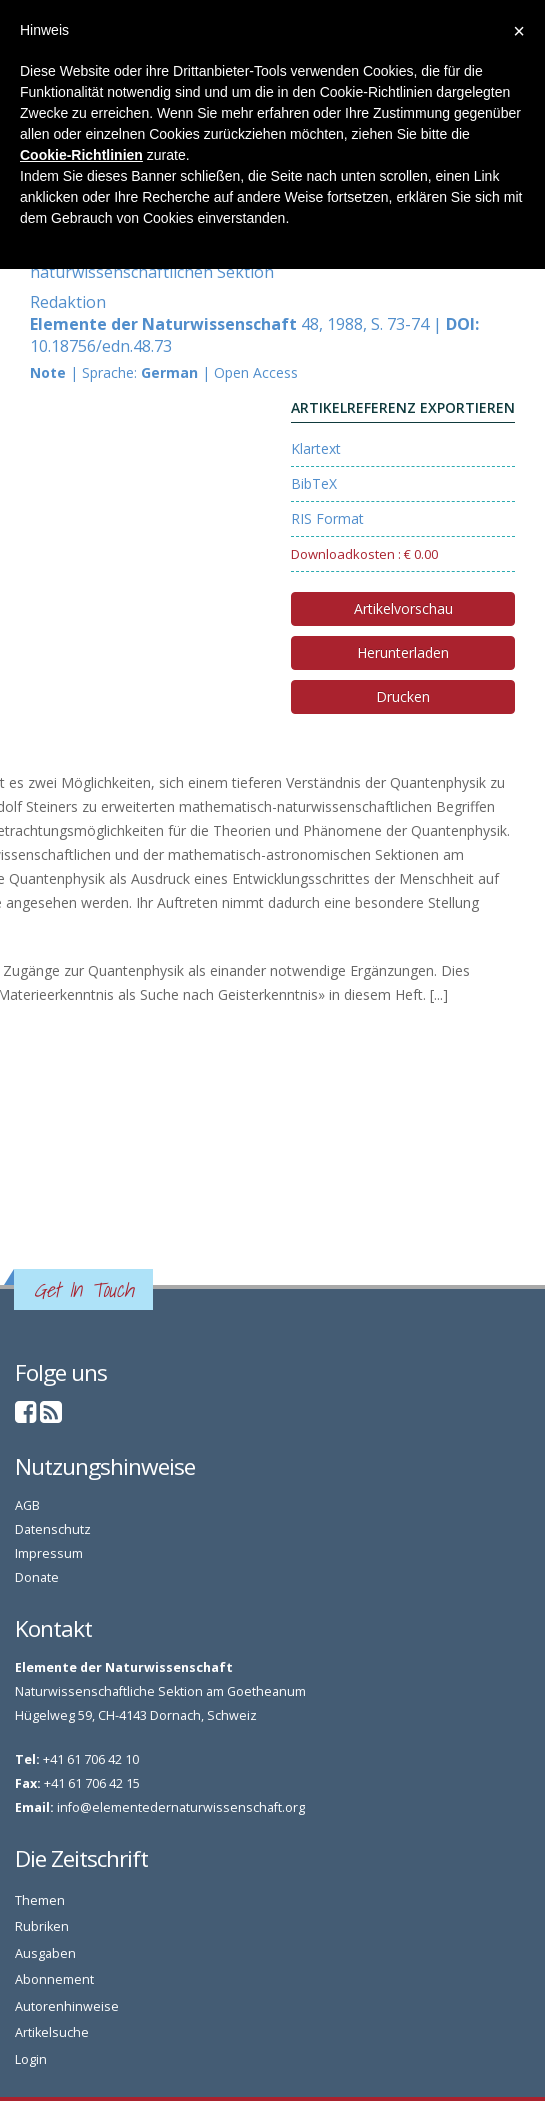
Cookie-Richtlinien (81, 155)
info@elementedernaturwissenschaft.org (181, 1807)
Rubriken (42, 1926)
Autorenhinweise (67, 2006)
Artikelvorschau (403, 608)
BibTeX (314, 483)
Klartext (316, 448)
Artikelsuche (52, 2032)
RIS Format (327, 518)
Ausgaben (45, 1953)
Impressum (49, 1553)
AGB (27, 1505)
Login (31, 2059)
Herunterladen (403, 652)
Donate (37, 1577)
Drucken (403, 696)
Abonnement (54, 1979)
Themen (40, 1900)
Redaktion (68, 302)
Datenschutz (53, 1529)
